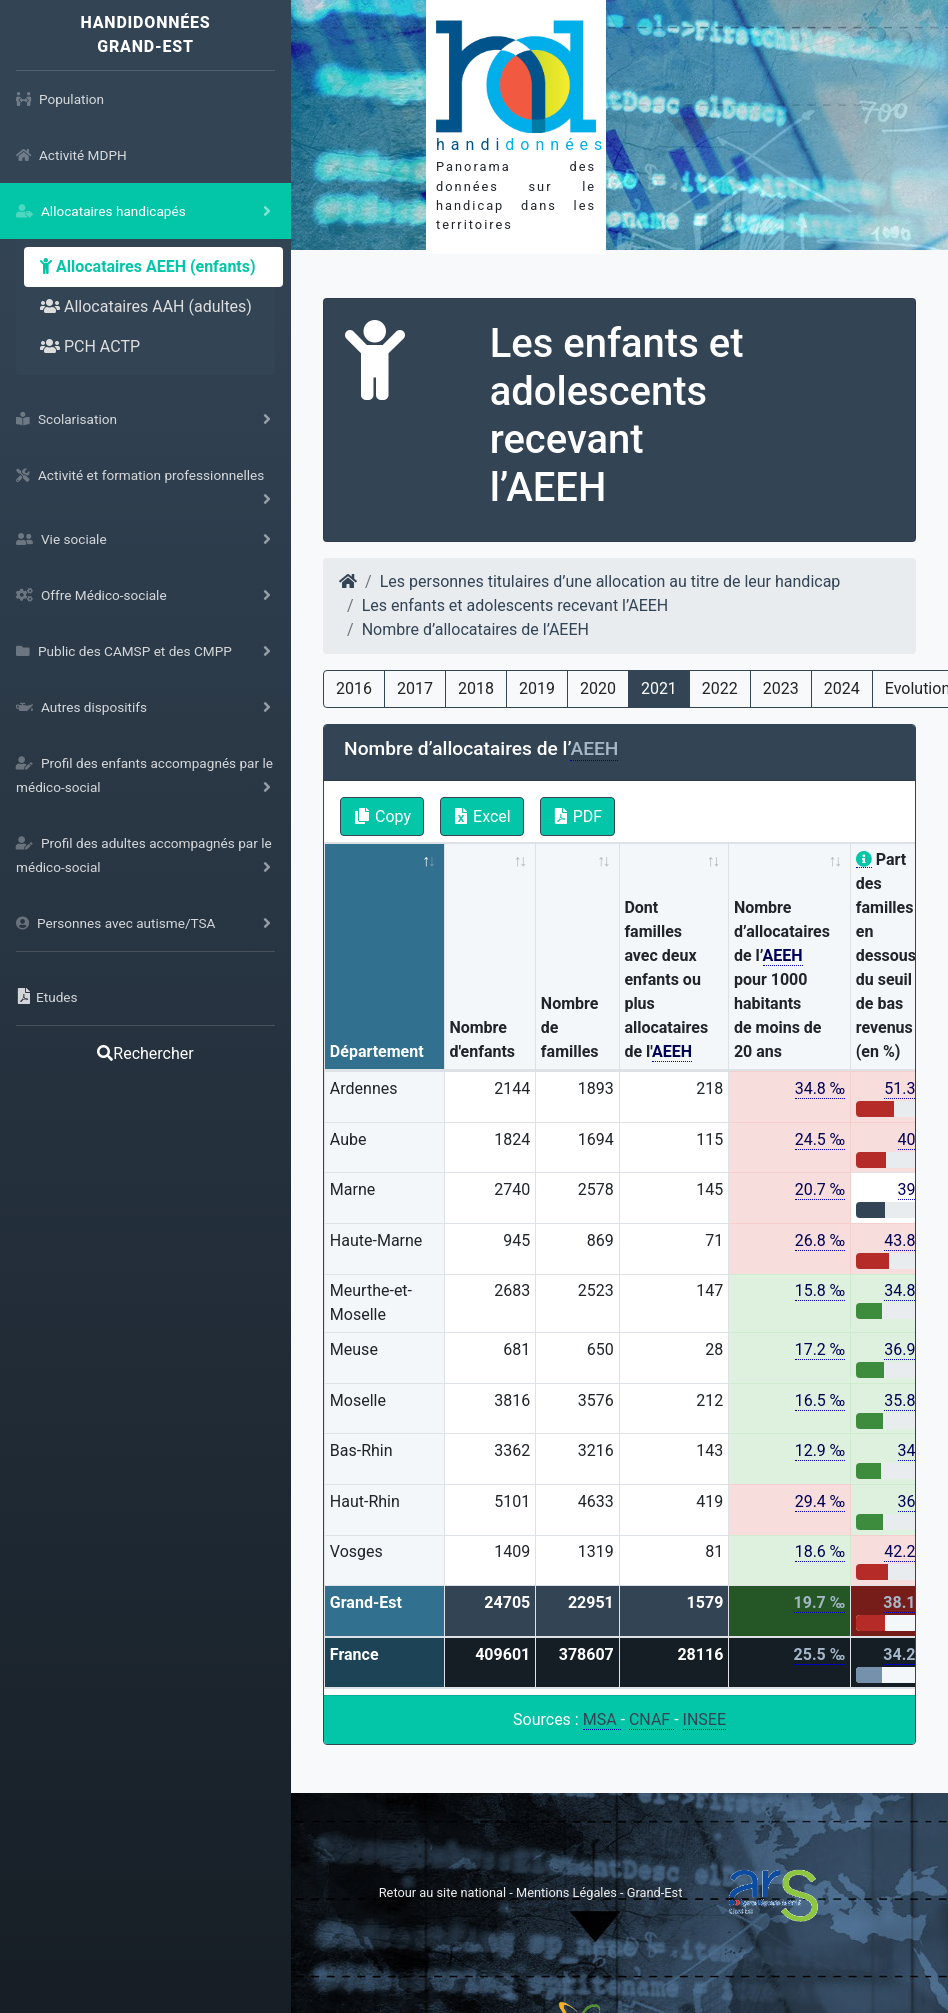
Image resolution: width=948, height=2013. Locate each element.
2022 (720, 688)
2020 (598, 688)
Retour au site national (442, 1892)
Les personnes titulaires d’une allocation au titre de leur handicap (610, 581)
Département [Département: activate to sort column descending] (377, 1051)
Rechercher (145, 1053)
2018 (476, 688)
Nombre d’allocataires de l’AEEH (475, 629)
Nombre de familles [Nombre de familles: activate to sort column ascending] (570, 1027)
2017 (415, 688)
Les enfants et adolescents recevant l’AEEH (515, 605)
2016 (354, 688)
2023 (781, 688)
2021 (659, 688)
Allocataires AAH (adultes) (146, 306)
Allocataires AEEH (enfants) (148, 266)
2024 (842, 688)
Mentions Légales (568, 1892)
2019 (537, 688)
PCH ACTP (90, 346)
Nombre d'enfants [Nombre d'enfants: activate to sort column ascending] (482, 1039)
